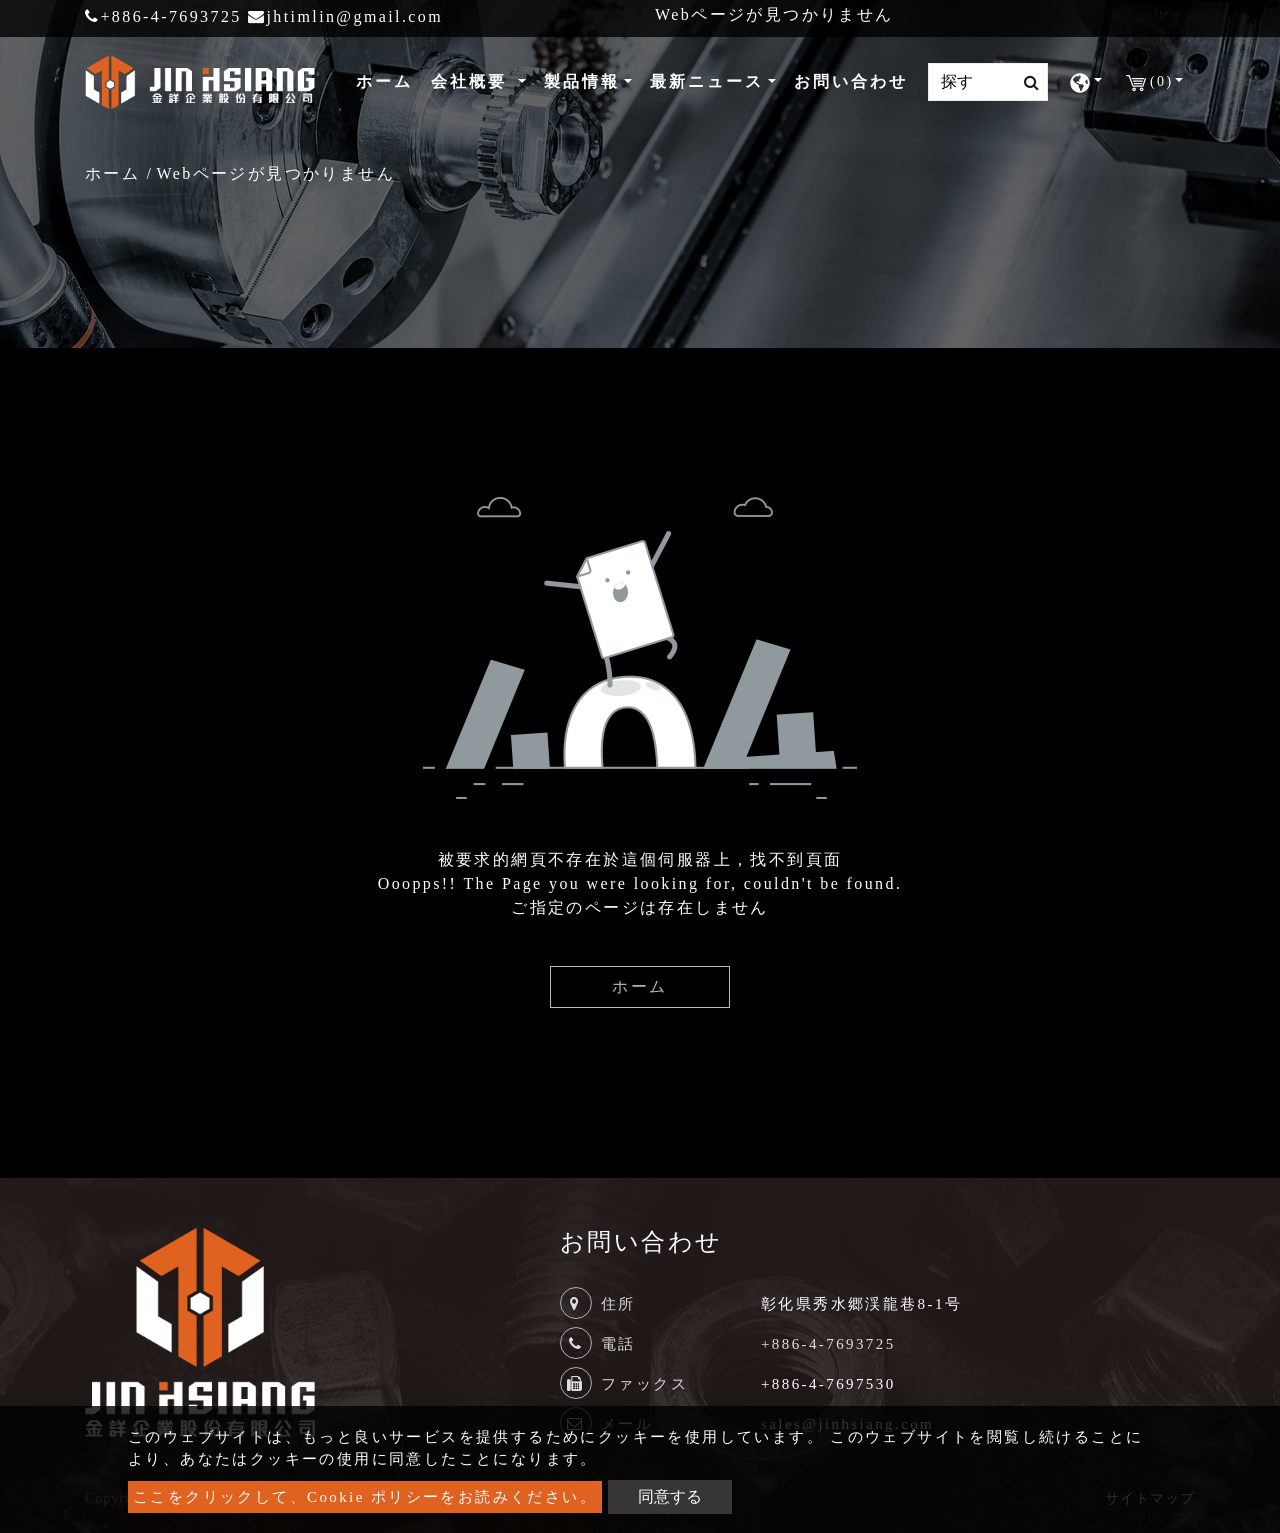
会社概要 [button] (472, 81)
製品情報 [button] (582, 81)
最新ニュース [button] (707, 81)
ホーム (388, 79)
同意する (670, 1496)
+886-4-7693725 (163, 16)
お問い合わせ (851, 81)
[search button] (1025, 83)
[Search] (988, 82)
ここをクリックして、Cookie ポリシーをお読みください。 (365, 1497)
